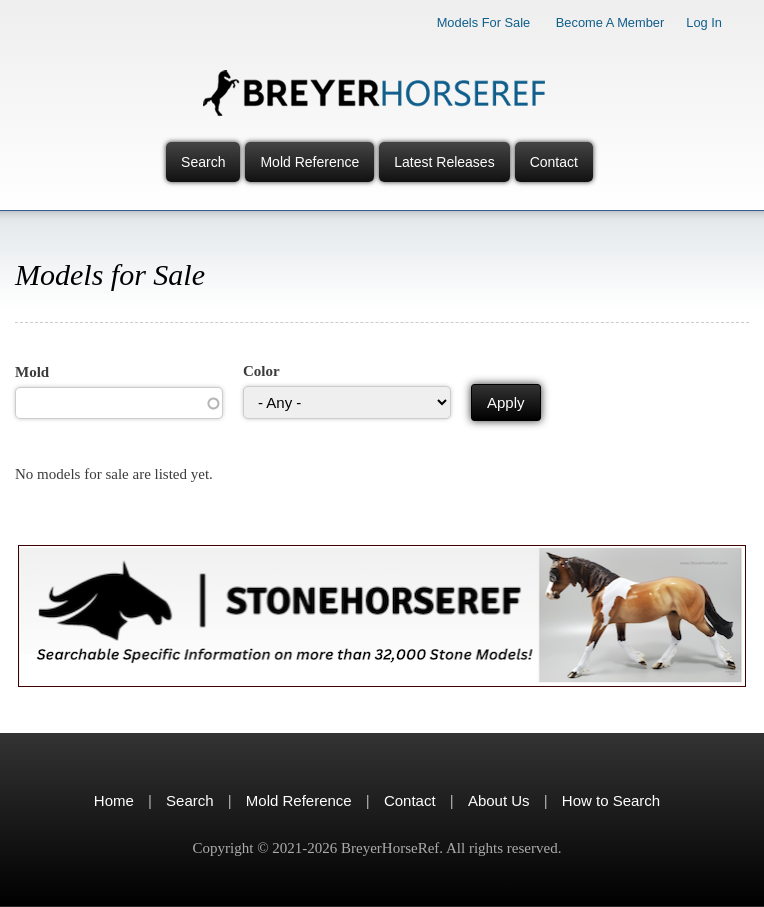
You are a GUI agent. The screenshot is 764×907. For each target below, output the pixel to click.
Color (261, 371)
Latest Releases (444, 162)
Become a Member (610, 22)
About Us (499, 800)
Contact (554, 162)
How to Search (611, 800)
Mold (32, 372)
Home (114, 800)
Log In (704, 22)
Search (203, 162)
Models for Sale (484, 22)
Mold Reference (309, 162)
